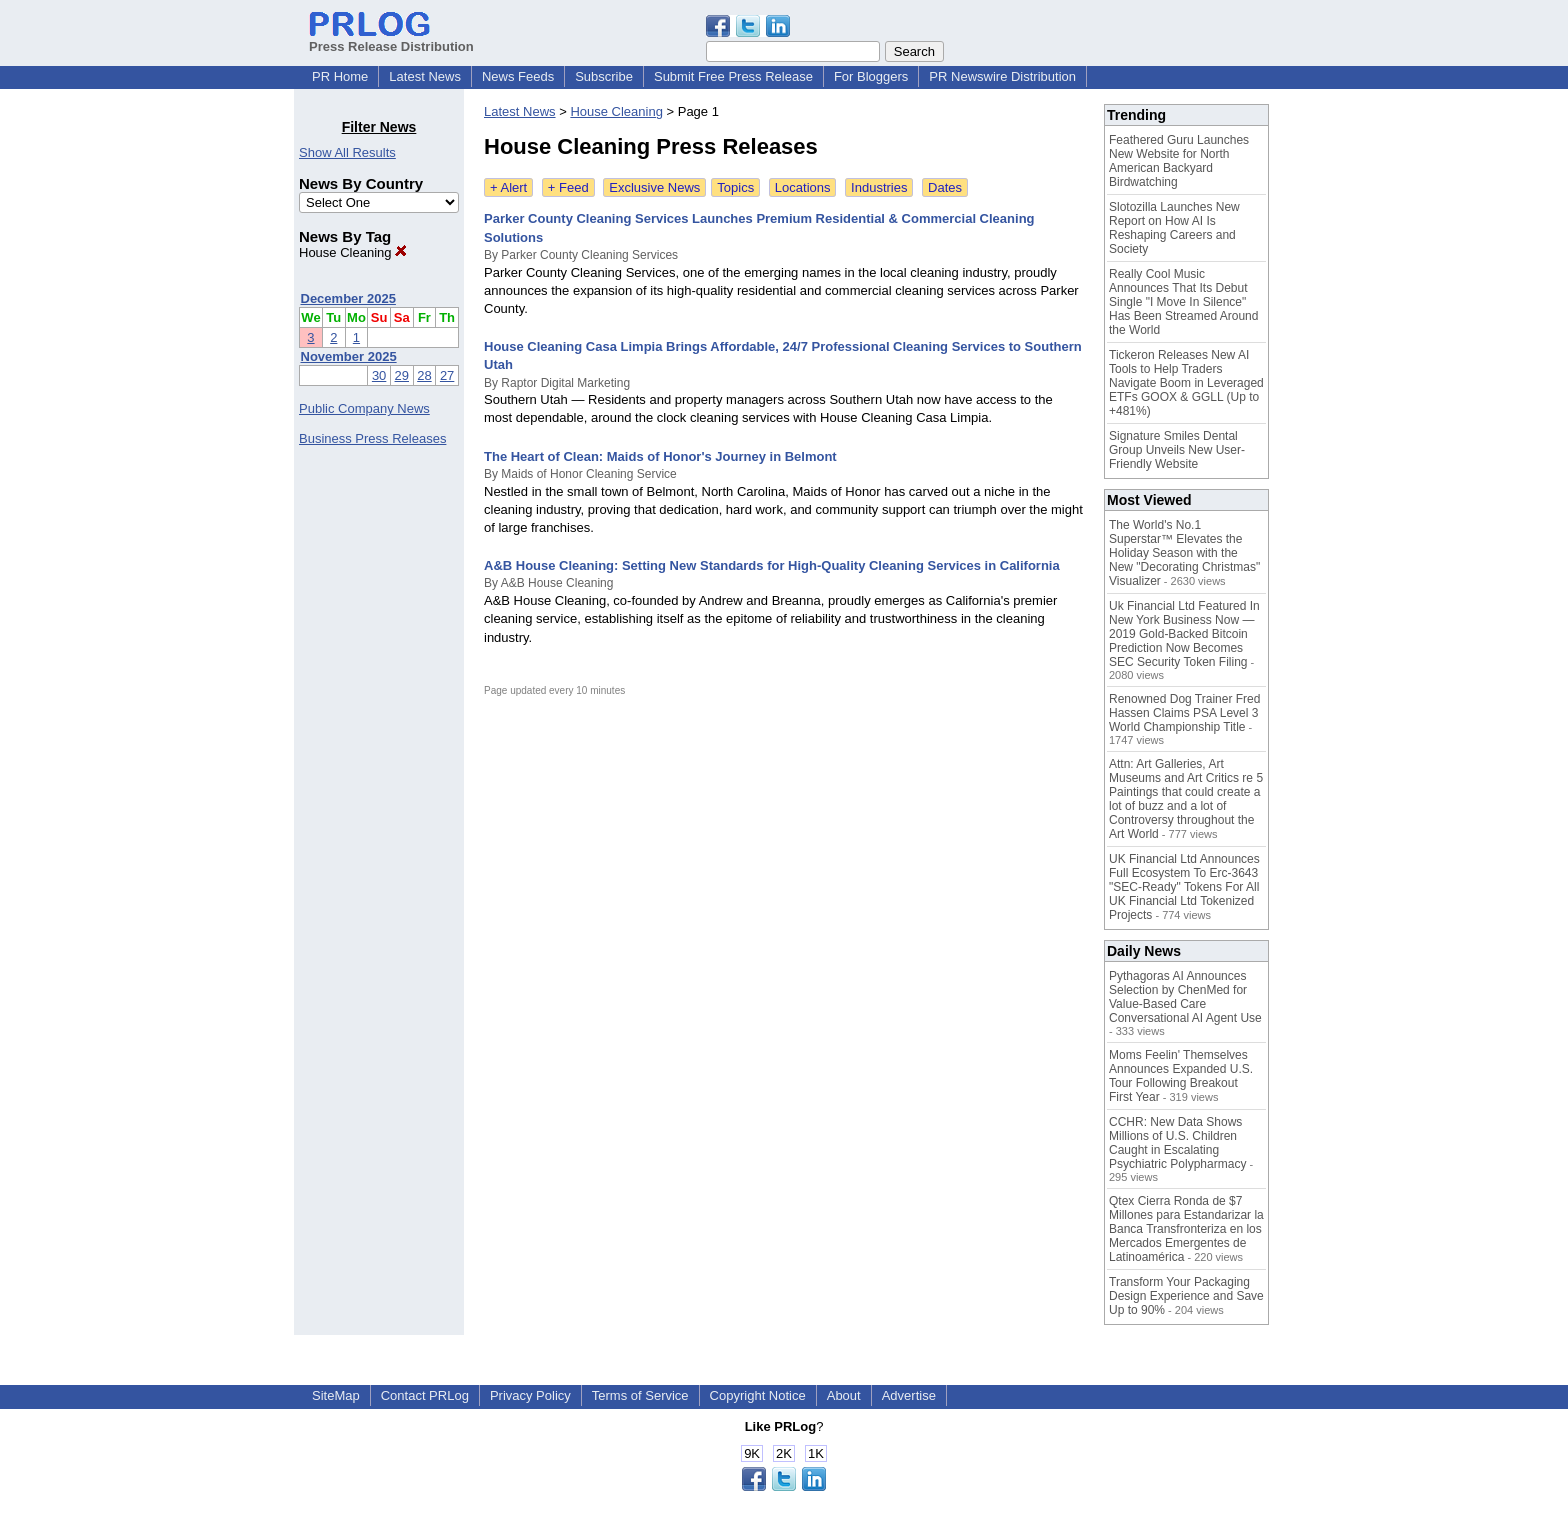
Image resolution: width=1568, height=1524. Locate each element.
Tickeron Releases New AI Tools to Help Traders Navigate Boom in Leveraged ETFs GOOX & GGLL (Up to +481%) (1186, 383)
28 (424, 375)
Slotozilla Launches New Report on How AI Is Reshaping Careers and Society (1174, 228)
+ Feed (568, 187)
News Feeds (518, 76)
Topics (735, 187)
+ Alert (508, 187)
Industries (879, 187)
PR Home (340, 76)
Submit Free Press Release (733, 76)
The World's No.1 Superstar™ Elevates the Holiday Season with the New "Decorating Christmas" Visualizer (1184, 553)
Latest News (425, 76)
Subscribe (604, 76)
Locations (803, 187)
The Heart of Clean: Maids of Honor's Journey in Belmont (660, 456)
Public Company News (364, 408)
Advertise (909, 1395)
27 (447, 375)
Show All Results (347, 152)
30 (379, 375)
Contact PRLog (425, 1395)
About (844, 1395)
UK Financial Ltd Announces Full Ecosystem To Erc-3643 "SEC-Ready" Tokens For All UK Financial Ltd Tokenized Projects (1184, 887)
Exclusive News (654, 187)
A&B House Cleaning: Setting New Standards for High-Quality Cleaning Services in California (772, 565)
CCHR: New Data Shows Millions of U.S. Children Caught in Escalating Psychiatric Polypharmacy (1177, 1143)
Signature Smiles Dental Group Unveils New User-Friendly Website (1177, 450)
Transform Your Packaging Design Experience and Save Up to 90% (1186, 1296)
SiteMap (336, 1395)
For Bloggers (871, 76)
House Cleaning (353, 252)
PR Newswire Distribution (1002, 76)
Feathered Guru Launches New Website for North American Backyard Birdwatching (1179, 161)
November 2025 (349, 356)
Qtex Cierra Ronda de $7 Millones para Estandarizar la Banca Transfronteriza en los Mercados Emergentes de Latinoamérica (1186, 1229)
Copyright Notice (758, 1395)
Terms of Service (640, 1395)
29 (402, 375)
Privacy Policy (530, 1395)
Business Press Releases (372, 438)
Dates (945, 187)
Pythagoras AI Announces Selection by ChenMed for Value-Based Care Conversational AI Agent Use (1185, 997)
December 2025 (348, 298)
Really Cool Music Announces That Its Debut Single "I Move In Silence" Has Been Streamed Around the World (1183, 302)
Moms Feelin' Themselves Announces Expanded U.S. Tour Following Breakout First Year (1181, 1076)
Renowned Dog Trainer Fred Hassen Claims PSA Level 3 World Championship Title (1184, 713)
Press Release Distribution (391, 39)
